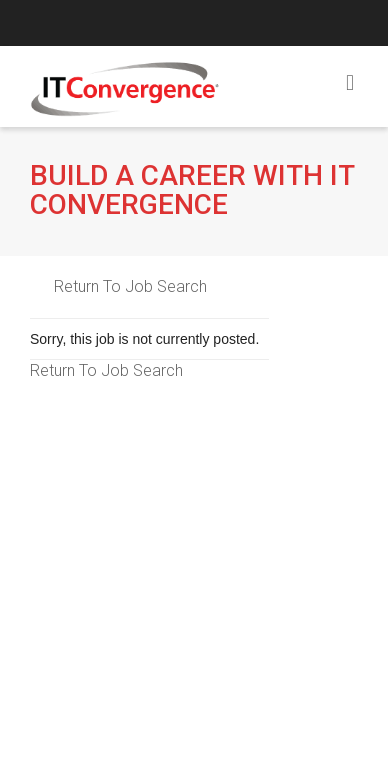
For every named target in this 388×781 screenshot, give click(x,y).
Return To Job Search (130, 286)
